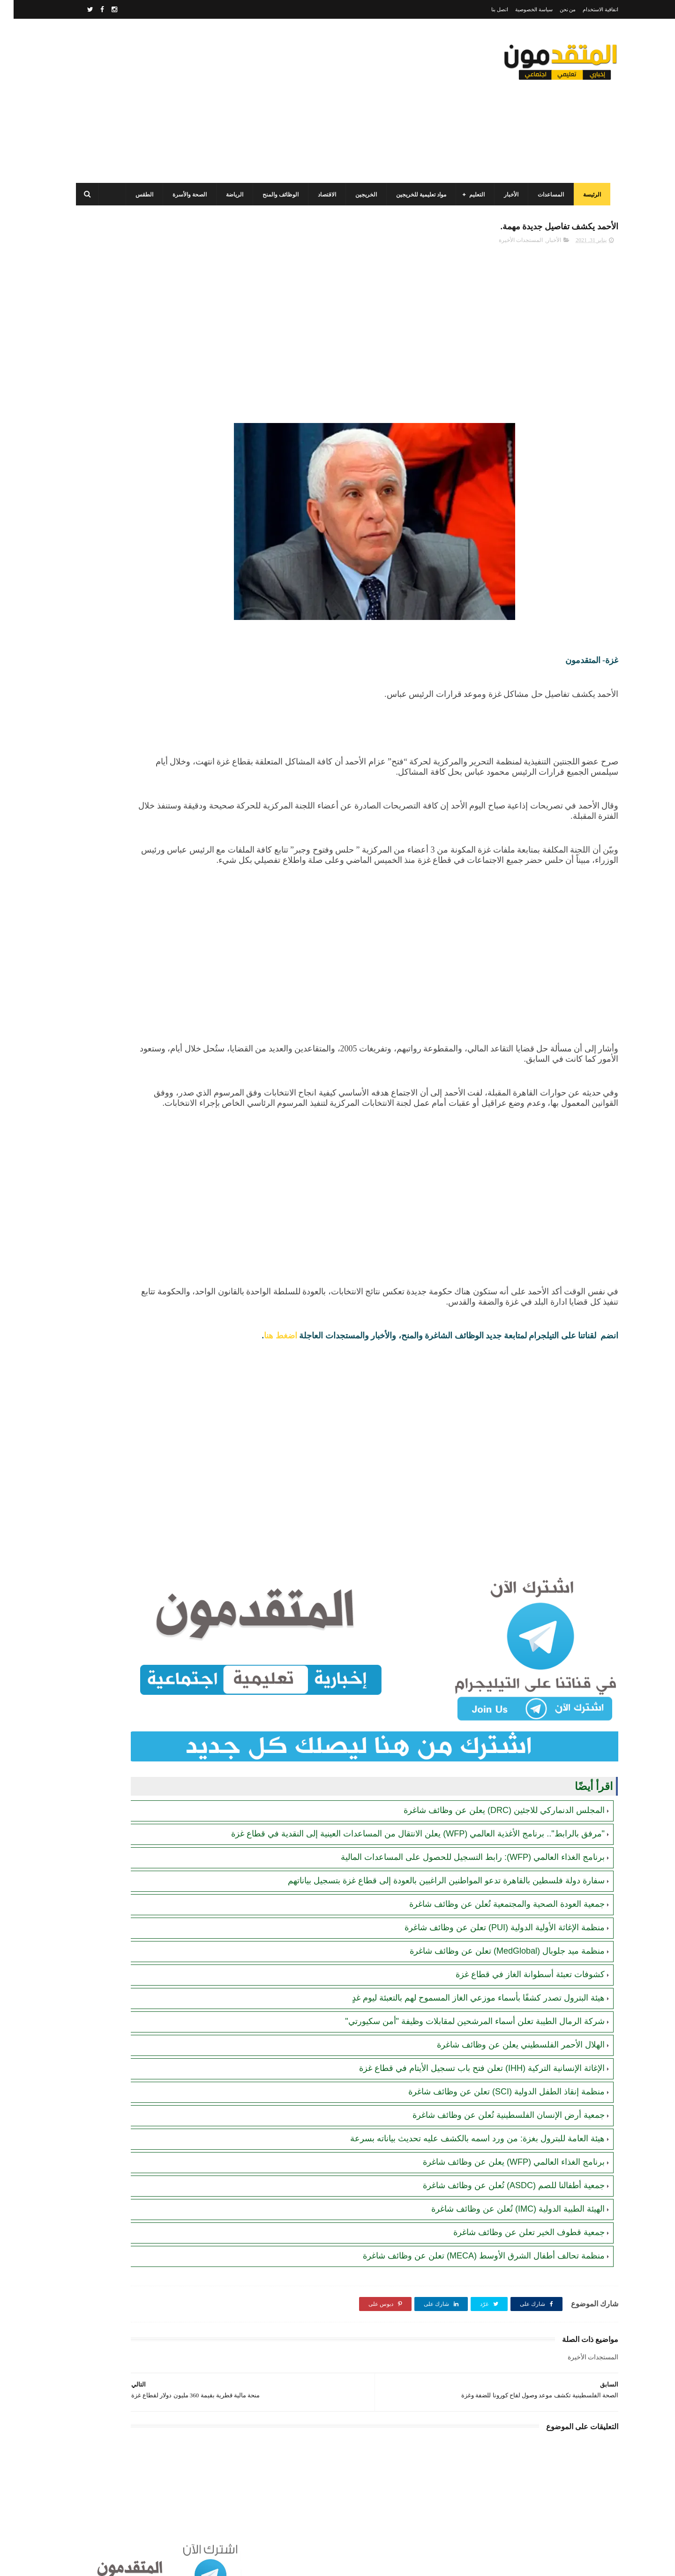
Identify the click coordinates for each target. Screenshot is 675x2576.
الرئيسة (586, 194)
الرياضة (229, 194)
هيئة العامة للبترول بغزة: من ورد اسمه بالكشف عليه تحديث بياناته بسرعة (464, 2130)
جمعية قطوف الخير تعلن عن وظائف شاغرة (515, 2224)
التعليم (471, 194)
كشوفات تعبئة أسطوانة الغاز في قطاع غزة (516, 1966)
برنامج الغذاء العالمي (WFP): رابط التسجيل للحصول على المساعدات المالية (459, 1849)
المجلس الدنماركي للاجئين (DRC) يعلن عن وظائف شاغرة (490, 1791)
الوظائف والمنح (275, 194)
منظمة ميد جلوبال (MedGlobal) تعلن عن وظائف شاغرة (493, 1943)
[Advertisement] (241, 100)
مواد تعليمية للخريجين (415, 194)
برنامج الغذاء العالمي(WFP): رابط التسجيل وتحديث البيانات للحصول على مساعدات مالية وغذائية (129, 361)
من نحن (554, 9)
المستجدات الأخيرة (507, 244)
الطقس (139, 194)
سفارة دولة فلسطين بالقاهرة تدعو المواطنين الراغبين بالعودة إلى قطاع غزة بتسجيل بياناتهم (432, 1872)
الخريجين (360, 194)
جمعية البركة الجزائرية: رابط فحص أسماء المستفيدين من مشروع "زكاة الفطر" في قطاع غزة (132, 745)
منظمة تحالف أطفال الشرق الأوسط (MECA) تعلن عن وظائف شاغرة (470, 2247)
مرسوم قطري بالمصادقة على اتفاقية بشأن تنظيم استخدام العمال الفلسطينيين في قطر (127, 489)
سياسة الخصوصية (520, 9)
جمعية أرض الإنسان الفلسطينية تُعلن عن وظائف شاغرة (495, 2107)
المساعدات (545, 194)
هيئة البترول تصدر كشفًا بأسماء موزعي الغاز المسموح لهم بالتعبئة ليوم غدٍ (464, 1989)
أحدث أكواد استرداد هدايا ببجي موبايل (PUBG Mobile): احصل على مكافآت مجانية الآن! (131, 702)
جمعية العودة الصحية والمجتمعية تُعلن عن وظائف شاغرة (493, 1896)
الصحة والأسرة (184, 194)
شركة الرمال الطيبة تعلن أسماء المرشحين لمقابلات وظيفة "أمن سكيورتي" (461, 2013)
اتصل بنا (486, 9)
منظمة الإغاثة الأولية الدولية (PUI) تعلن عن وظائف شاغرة (491, 1919)
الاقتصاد (321, 194)
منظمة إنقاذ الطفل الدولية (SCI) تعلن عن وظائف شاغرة (493, 2083)
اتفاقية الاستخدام (587, 9)
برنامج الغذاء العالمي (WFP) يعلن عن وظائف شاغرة (500, 2154)
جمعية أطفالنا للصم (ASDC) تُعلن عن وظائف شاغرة (500, 2177)
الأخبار (505, 194)
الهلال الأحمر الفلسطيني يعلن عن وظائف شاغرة (507, 2036)
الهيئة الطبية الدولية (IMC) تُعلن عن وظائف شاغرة (504, 2201)
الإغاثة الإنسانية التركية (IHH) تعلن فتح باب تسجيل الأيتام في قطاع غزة (468, 2060)
